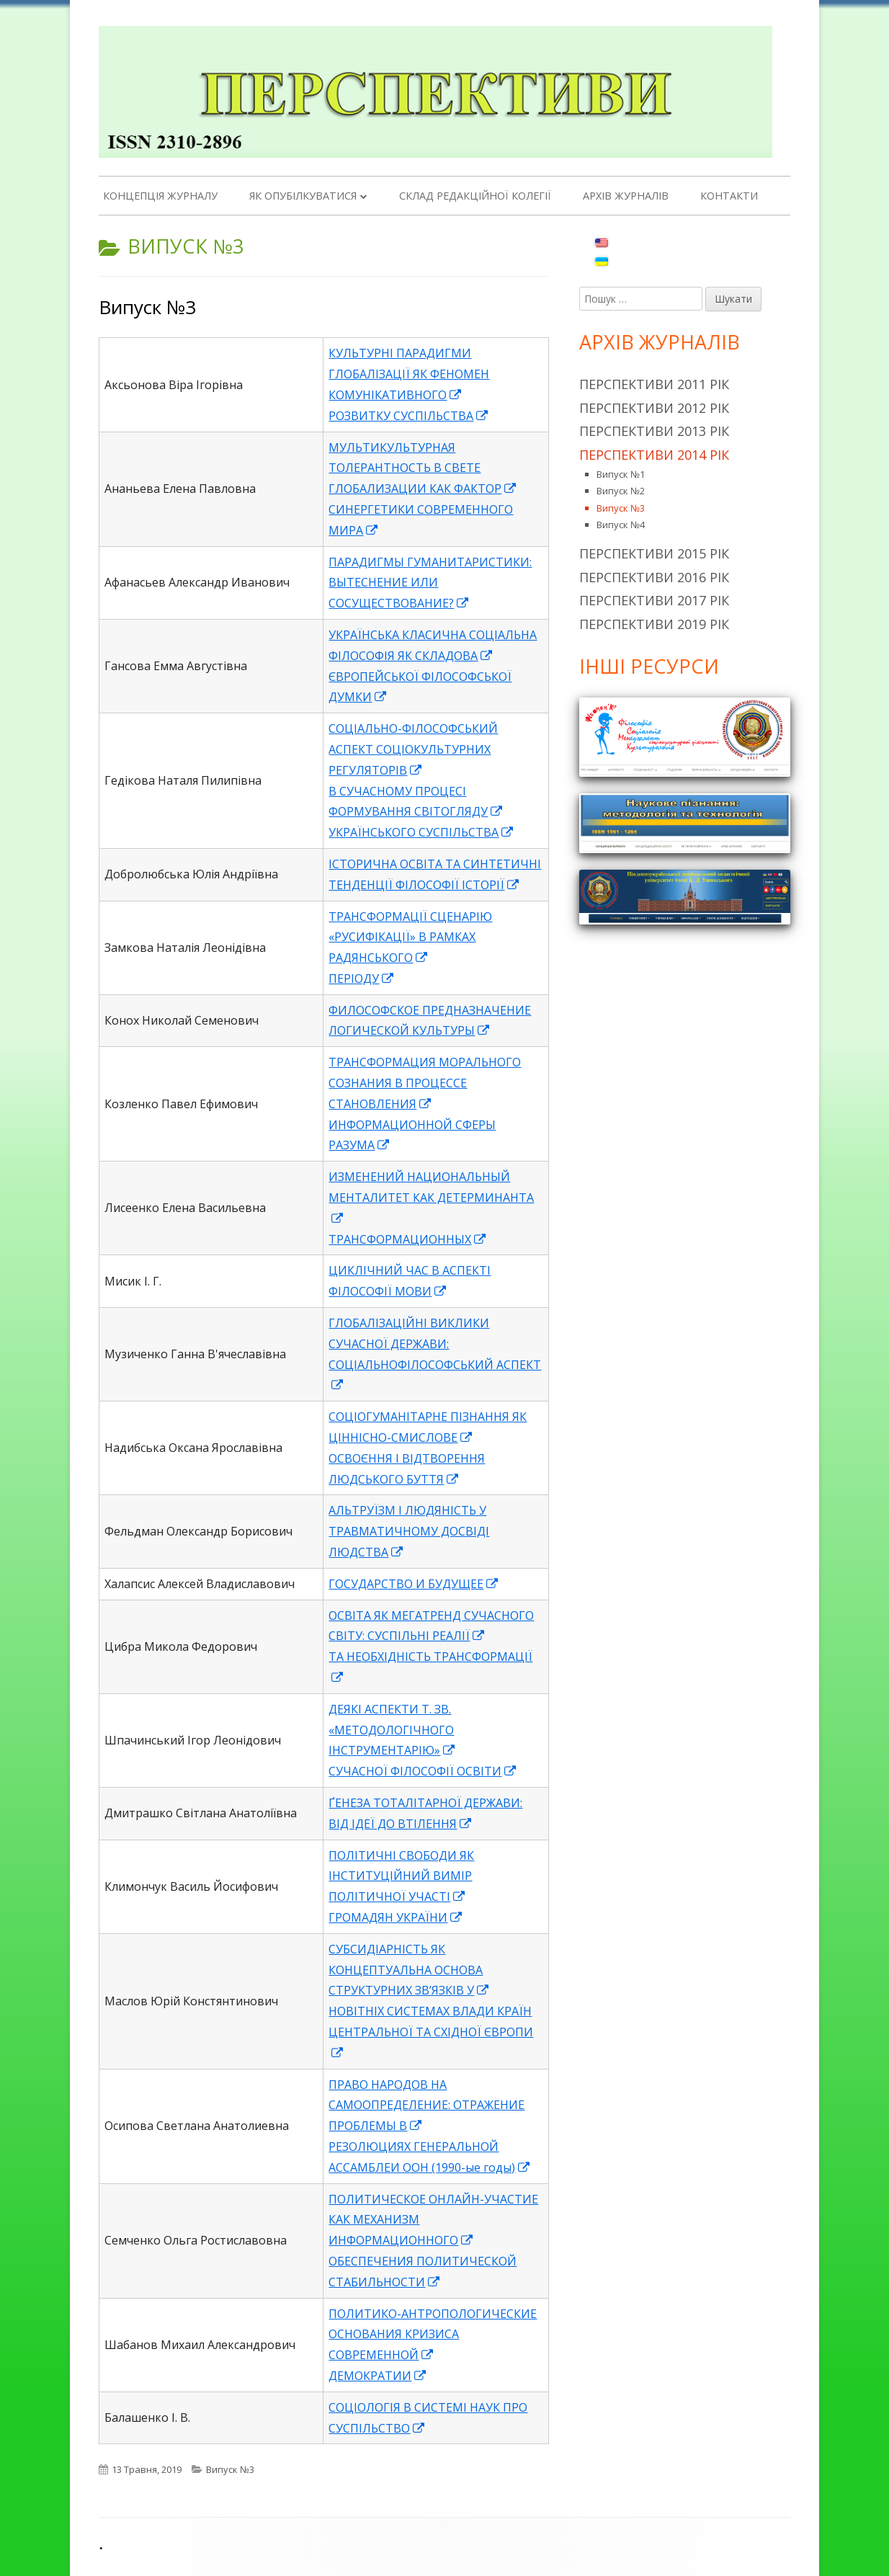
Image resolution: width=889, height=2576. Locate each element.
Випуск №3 (147, 307)
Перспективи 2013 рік (654, 431)
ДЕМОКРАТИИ (378, 2376)
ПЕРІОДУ (362, 978)
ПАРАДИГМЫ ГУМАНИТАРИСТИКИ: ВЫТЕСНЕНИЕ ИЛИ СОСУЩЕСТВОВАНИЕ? (430, 583)
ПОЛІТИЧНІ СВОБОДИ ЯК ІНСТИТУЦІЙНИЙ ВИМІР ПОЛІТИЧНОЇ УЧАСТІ (401, 1876)
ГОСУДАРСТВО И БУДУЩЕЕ (414, 1584)
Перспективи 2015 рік (654, 553)
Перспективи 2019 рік (654, 624)
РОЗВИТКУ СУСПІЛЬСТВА (409, 416)
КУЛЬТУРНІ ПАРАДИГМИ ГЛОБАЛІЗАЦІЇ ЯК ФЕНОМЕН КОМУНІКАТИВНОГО (409, 374)
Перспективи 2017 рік (654, 600)
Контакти (729, 195)
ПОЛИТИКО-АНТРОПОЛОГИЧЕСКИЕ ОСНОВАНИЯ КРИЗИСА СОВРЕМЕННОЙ (433, 2334)
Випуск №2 (621, 490)
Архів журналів (626, 195)
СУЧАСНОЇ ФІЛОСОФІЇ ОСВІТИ (423, 1771)
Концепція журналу (160, 195)
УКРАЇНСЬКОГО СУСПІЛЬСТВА (421, 832)
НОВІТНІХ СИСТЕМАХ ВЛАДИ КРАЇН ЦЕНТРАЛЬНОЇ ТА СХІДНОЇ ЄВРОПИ (431, 2032)
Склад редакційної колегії (475, 195)
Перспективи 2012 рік (654, 407)
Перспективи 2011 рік (654, 384)
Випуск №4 (621, 524)
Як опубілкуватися (303, 195)
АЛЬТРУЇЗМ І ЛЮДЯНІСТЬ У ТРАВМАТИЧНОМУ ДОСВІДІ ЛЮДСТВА (409, 1531)
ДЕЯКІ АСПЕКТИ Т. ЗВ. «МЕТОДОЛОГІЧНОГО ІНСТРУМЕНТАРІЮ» (392, 1730)
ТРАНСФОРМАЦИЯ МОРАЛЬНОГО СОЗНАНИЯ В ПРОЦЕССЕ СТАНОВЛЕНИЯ (425, 1083)
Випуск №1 (621, 474)
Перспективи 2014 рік (654, 454)
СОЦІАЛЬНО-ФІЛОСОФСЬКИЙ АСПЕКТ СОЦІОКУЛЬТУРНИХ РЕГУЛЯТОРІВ (413, 749)
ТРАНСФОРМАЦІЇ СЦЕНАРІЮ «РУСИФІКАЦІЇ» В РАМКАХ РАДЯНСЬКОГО (410, 937)
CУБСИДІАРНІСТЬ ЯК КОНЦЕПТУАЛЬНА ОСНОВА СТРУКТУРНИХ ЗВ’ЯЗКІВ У (409, 1970)
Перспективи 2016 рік (654, 577)
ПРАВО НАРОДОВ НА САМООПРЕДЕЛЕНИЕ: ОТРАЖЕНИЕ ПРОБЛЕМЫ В (426, 2105)
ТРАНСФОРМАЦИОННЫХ (408, 1239)
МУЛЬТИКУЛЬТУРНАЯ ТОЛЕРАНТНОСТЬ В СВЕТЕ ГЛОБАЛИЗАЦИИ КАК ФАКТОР (423, 468)
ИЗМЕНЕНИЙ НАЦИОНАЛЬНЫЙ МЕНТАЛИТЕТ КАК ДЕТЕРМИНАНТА (431, 1197)
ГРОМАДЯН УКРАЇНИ (396, 1917)
